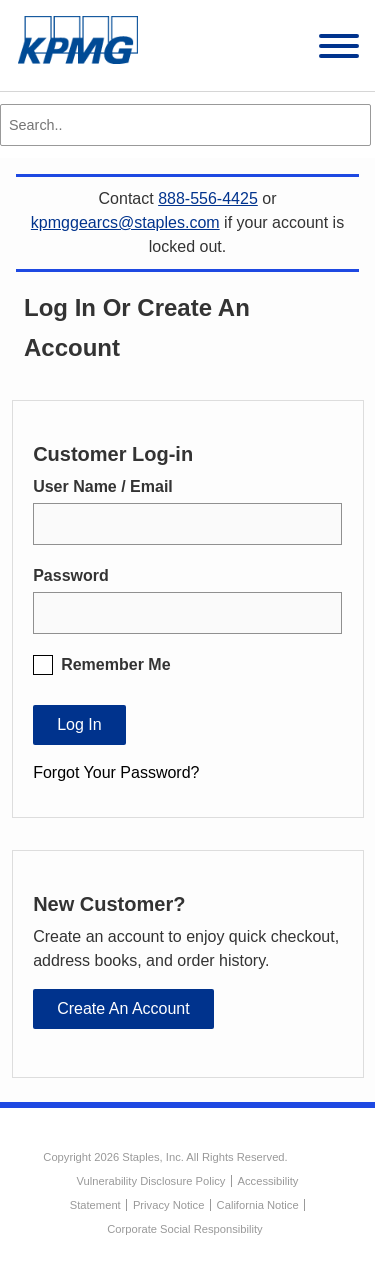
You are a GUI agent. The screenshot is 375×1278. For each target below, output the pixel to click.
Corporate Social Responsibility (184, 1229)
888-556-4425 (208, 198)
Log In (79, 724)
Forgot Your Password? (116, 772)
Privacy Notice (169, 1205)
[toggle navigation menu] (339, 49)
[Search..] (185, 125)
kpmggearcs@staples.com (125, 222)
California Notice (258, 1205)
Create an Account (123, 1008)
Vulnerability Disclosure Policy (151, 1181)
